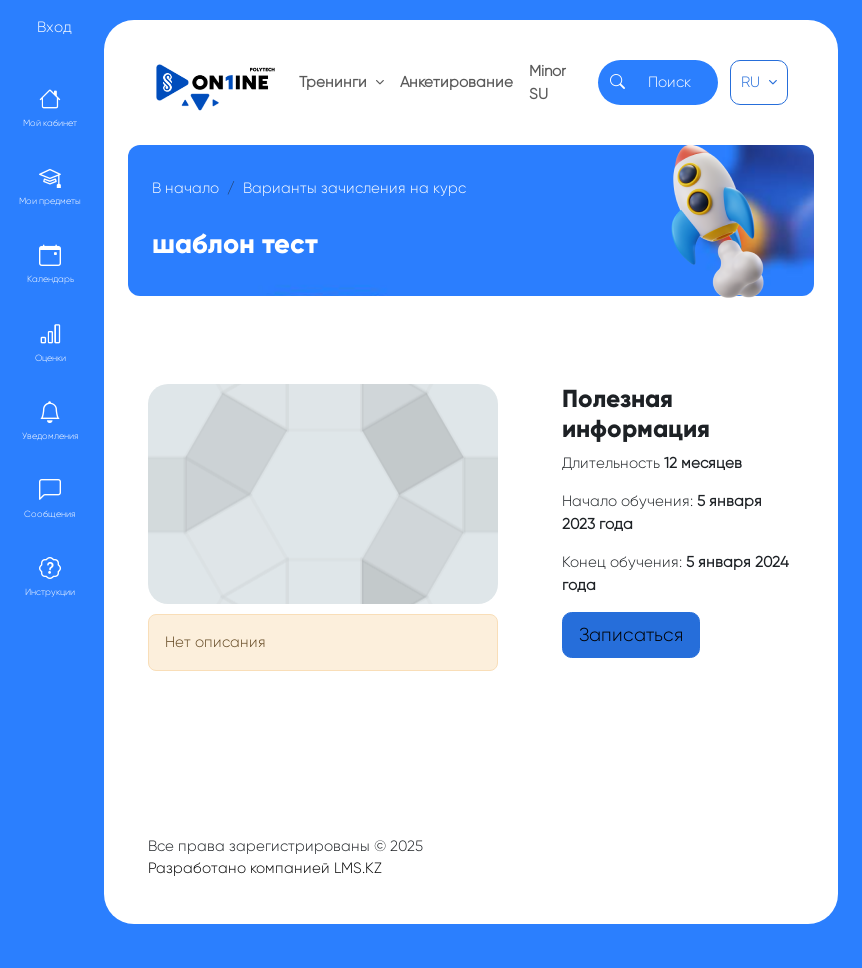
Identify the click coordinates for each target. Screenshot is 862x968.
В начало (185, 188)
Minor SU (547, 82)
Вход (54, 27)
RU (752, 82)
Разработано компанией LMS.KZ (265, 868)
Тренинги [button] (335, 82)
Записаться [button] (631, 635)
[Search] (677, 82)
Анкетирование (456, 82)
